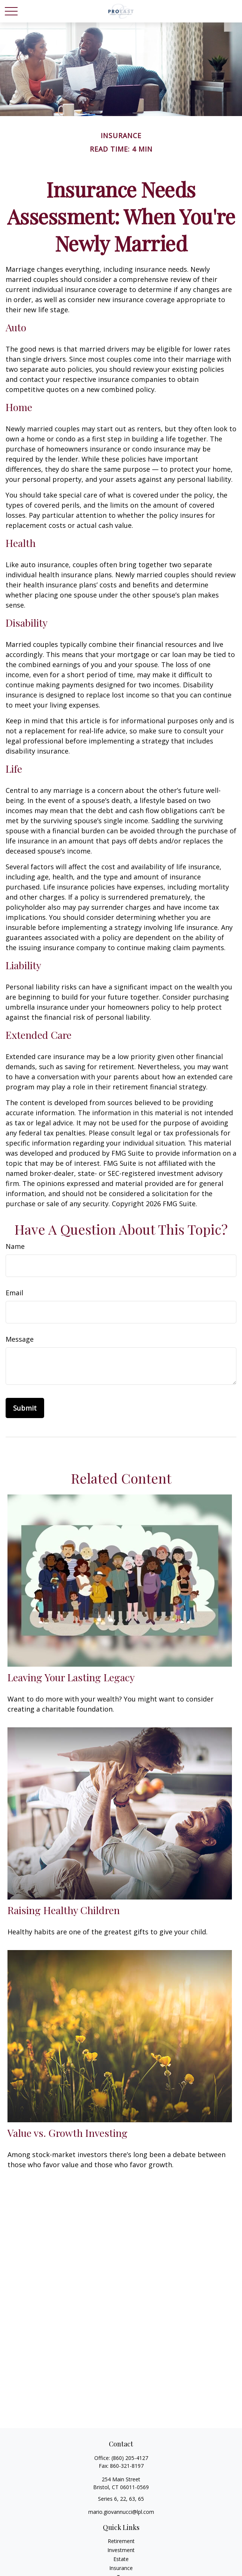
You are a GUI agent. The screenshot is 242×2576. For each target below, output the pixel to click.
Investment (121, 2550)
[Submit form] (25, 1408)
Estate (121, 2559)
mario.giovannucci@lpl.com (121, 2511)
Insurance (121, 2568)
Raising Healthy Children (63, 1910)
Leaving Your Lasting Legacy (71, 1677)
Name (15, 1246)
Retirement (121, 2541)
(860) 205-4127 (129, 2457)
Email (14, 1292)
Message (20, 1339)
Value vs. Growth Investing (67, 2132)
